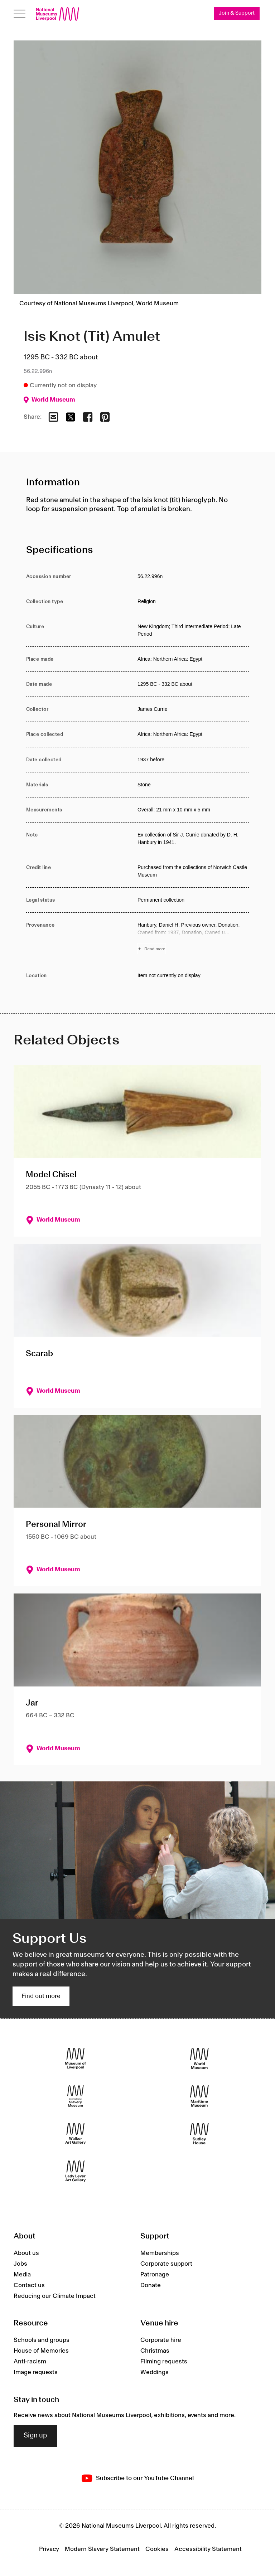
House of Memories (41, 2351)
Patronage (154, 2274)
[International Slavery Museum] (76, 2096)
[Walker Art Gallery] (76, 2134)
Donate (150, 2285)
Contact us (29, 2285)
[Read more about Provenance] (193, 938)
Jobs (20, 2264)
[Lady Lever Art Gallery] (76, 2171)
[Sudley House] (199, 2134)
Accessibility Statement (208, 2549)
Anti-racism (30, 2362)
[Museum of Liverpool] (76, 2058)
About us (26, 2253)
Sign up (35, 2436)
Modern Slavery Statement (102, 2549)
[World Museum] (199, 2058)
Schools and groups (41, 2340)
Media (22, 2274)
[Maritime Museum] (199, 2096)
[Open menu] (19, 14)
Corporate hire (160, 2340)
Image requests (36, 2372)
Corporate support (166, 2264)
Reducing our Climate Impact (55, 2296)
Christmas (154, 2351)
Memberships (159, 2253)
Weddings (154, 2372)
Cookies (157, 2549)
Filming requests (163, 2362)
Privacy (49, 2549)
